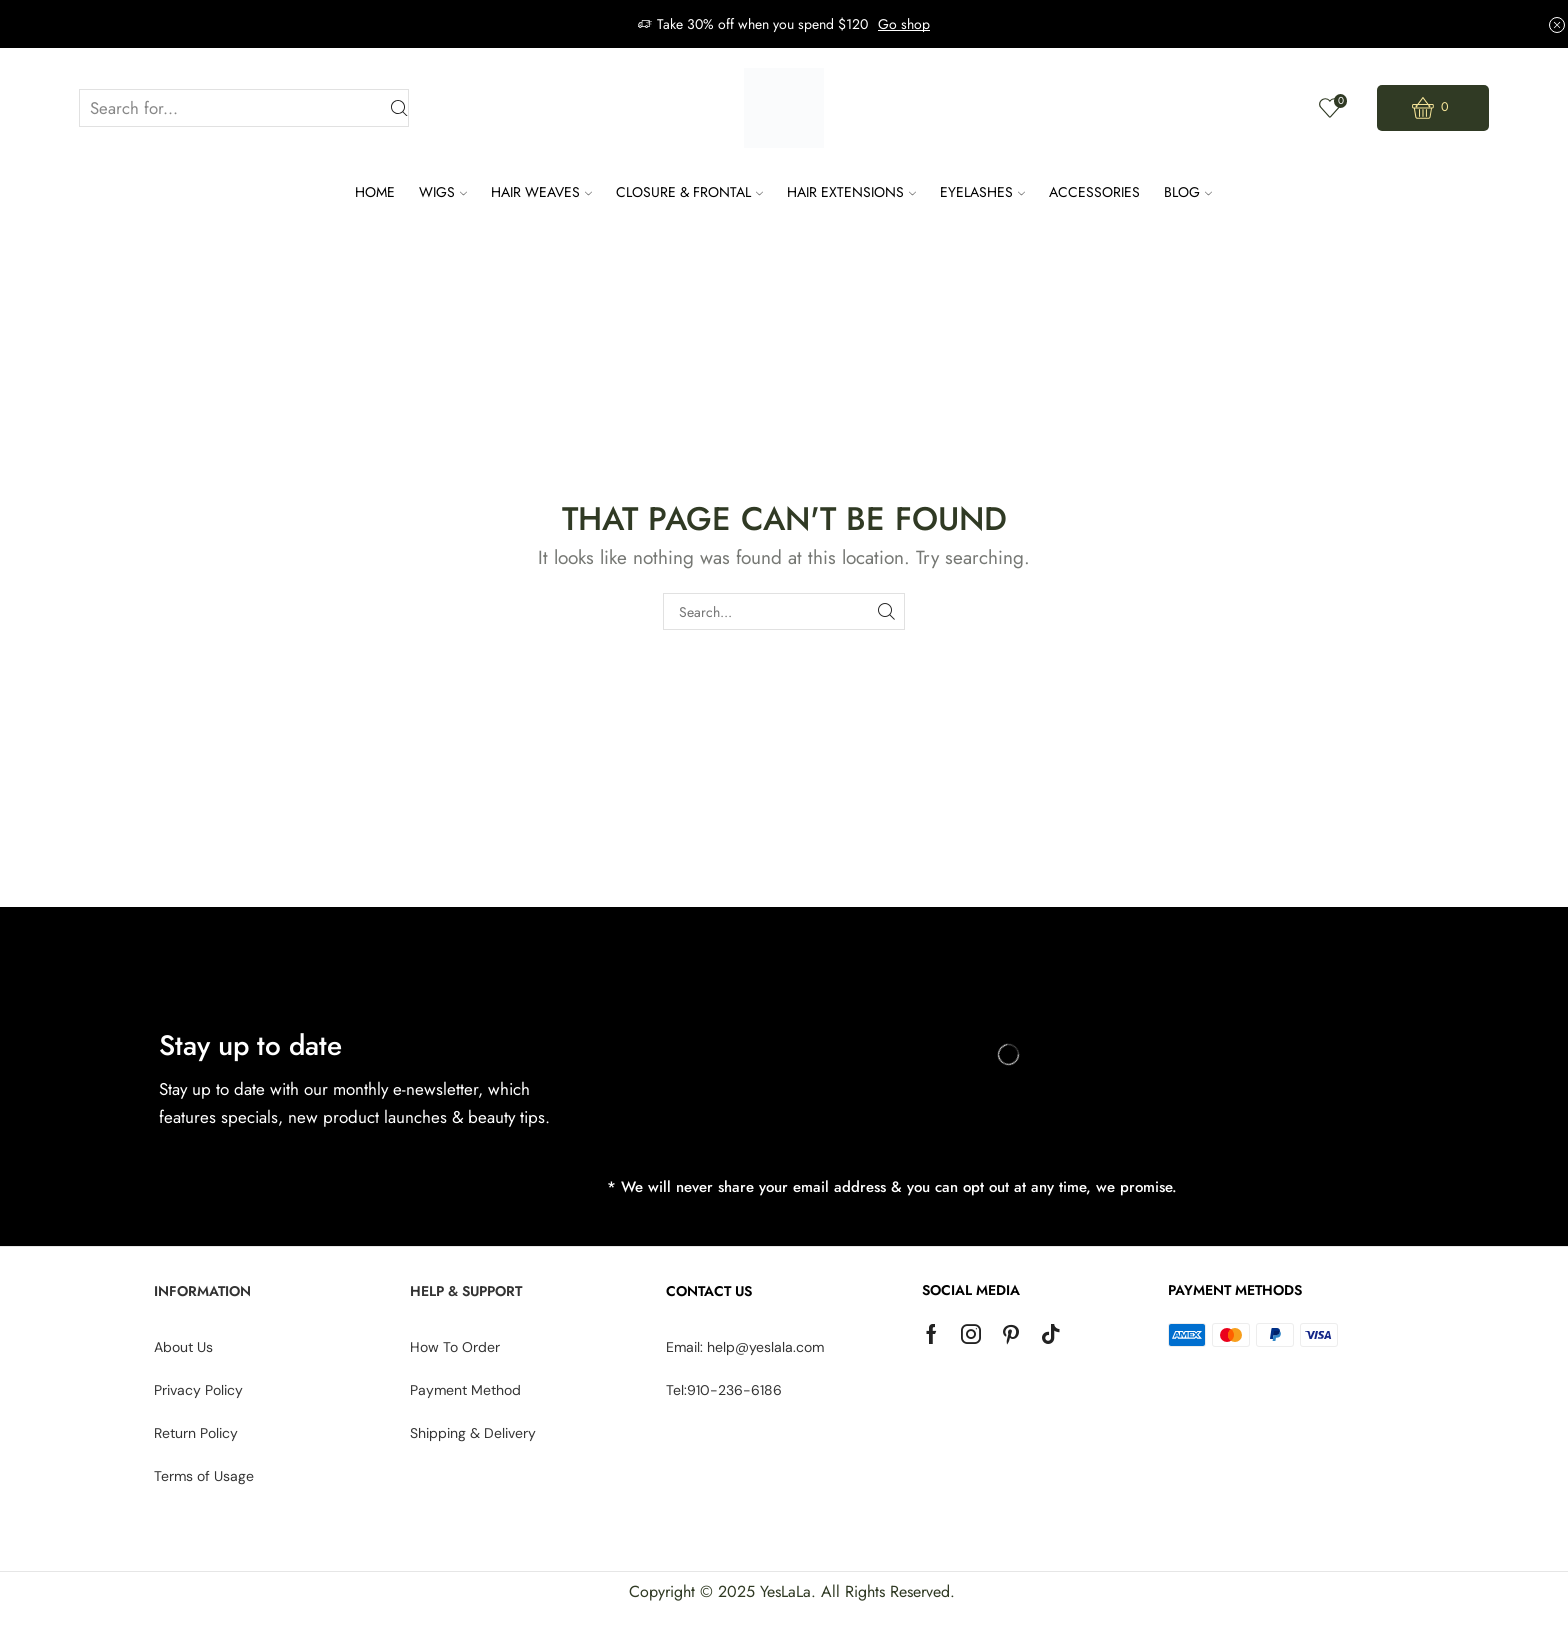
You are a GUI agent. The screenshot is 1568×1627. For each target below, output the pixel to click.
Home (375, 192)
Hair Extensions (851, 192)
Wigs (443, 192)
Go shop (904, 24)
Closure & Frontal (689, 192)
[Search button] (399, 108)
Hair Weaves (541, 192)
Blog (1188, 192)
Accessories (1094, 192)
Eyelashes (982, 192)
